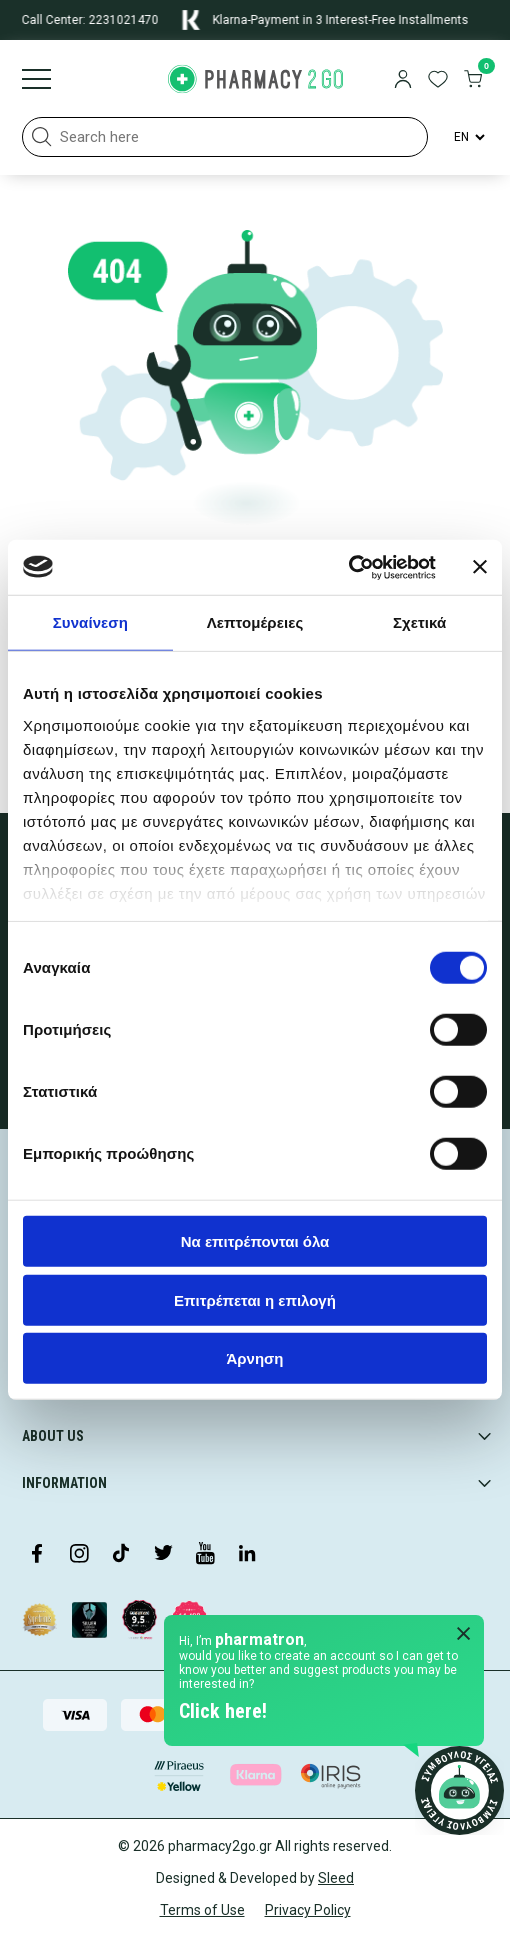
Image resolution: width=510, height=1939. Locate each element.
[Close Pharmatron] (464, 1635)
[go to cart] (473, 81)
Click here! (223, 1711)
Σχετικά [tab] (419, 622)
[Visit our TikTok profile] (121, 1555)
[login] (403, 81)
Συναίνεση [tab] (90, 622)
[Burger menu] (36, 81)
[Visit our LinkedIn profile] (247, 1555)
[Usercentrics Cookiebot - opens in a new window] (348, 567)
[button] (42, 137)
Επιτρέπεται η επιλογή (255, 1299)
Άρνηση (254, 1358)
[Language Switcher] (468, 137)
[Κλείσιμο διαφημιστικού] (480, 567)
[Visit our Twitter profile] (163, 1555)
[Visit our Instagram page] (79, 1555)
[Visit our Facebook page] (37, 1555)
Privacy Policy (308, 1910)
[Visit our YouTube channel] (205, 1555)
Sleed (336, 1878)
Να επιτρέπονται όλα (255, 1241)
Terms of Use (202, 1910)
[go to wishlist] (438, 81)
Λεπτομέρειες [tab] (255, 622)
